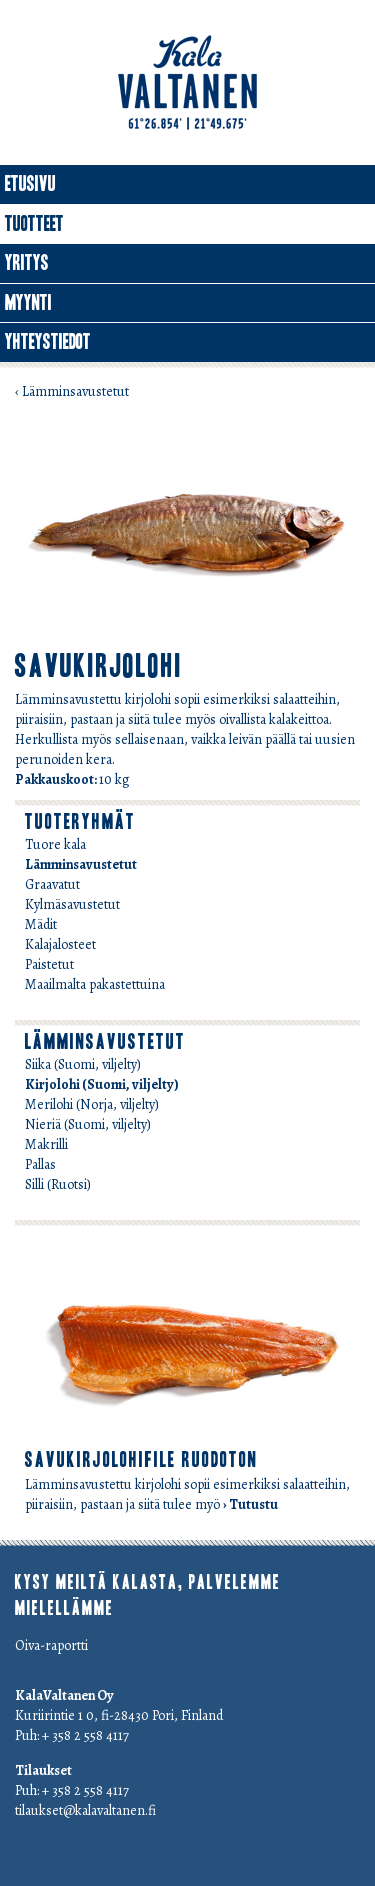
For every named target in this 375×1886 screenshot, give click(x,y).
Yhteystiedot (48, 342)
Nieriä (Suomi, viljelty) (88, 1124)
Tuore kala (55, 844)
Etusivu (30, 184)
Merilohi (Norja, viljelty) (92, 1104)
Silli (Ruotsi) (58, 1184)
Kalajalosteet (60, 944)
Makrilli (46, 1144)
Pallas (40, 1164)
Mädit (41, 924)
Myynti (28, 303)
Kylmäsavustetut (72, 904)
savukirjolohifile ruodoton (141, 1460)
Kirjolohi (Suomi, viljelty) (102, 1084)
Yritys (27, 263)
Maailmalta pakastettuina (95, 984)
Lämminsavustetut (81, 864)
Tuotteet (34, 224)
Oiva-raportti (51, 1645)
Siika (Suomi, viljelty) (83, 1064)
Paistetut (49, 964)
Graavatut (52, 884)
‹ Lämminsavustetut (72, 391)
